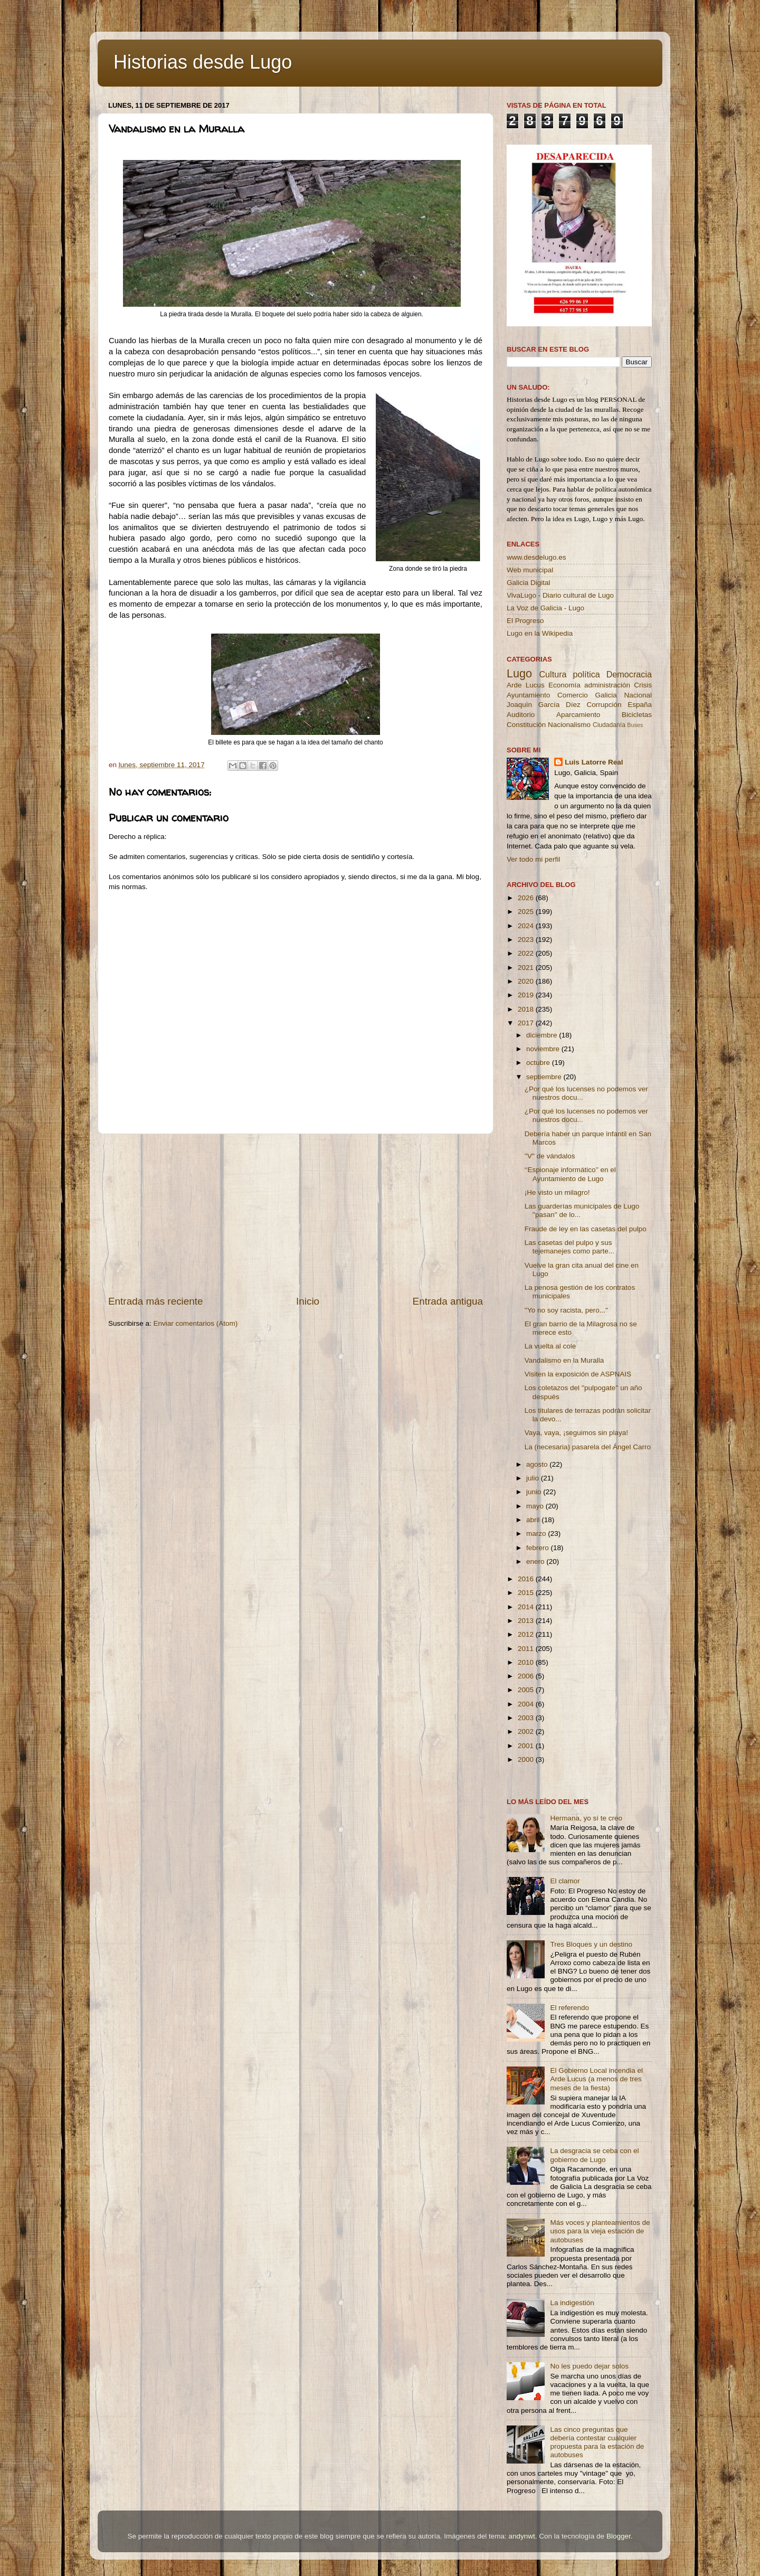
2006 (527, 1676)
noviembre (544, 1049)
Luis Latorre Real (594, 762)
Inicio (307, 1301)
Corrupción (603, 705)
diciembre (542, 1035)
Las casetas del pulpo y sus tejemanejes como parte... (569, 1247)
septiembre (545, 1077)
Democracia (629, 674)
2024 (527, 926)
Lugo (519, 673)
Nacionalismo (569, 725)
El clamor (565, 1881)
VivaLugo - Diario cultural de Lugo (560, 595)
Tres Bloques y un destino (591, 1944)
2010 (527, 1662)
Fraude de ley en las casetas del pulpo (586, 1229)
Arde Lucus (526, 685)
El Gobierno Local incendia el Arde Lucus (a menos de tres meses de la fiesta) (596, 2079)
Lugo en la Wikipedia (540, 633)
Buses (635, 725)
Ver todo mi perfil (533, 859)
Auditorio (521, 715)
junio (534, 1492)
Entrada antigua (448, 1301)
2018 (527, 1009)
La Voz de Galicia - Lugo (545, 608)
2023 (527, 939)
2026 (527, 898)
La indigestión (572, 2303)
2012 (527, 1634)
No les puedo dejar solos (589, 2366)
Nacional (638, 695)
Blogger (618, 2536)
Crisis (643, 685)
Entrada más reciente (155, 1301)
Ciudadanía (609, 725)
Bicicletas (637, 715)
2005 (527, 1690)
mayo (536, 1506)
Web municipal (530, 570)
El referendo (569, 2008)
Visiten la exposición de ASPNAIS (578, 1374)
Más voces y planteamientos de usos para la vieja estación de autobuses (600, 2231)
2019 (527, 995)
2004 (527, 1704)
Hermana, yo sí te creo (586, 1818)
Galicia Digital (528, 583)
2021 (527, 967)
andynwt (521, 2536)
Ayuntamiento (528, 695)
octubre (539, 1063)
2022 (527, 953)
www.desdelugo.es (536, 557)
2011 (527, 1649)
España (640, 705)
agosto (537, 1464)
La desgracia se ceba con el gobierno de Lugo (594, 2155)
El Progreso (525, 621)
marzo (537, 1533)
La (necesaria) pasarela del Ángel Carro (588, 1447)
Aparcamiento (578, 715)
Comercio (572, 695)
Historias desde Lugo (202, 62)
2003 (527, 1718)
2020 (527, 981)
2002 (527, 1731)
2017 (527, 1023)
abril (534, 1520)
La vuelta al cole (550, 1346)
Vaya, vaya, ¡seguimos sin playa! (576, 1433)
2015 (527, 1593)
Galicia (605, 695)
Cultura (552, 674)
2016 (527, 1579)
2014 (527, 1607)
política (586, 674)
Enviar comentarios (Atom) (196, 1323)
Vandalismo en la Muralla (564, 1360)
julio (533, 1478)
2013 (527, 1621)
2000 (527, 1759)
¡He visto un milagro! (557, 1192)
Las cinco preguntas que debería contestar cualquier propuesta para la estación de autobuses (597, 2442)
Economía (564, 685)
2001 (527, 1746)
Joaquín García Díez (544, 705)
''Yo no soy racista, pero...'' (566, 1310)
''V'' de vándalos (550, 1156)
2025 (527, 912)
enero (536, 1561)
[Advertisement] (295, 1214)
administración (607, 685)
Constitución (526, 725)
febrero (538, 1548)
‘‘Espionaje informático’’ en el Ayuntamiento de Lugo (570, 1174)
